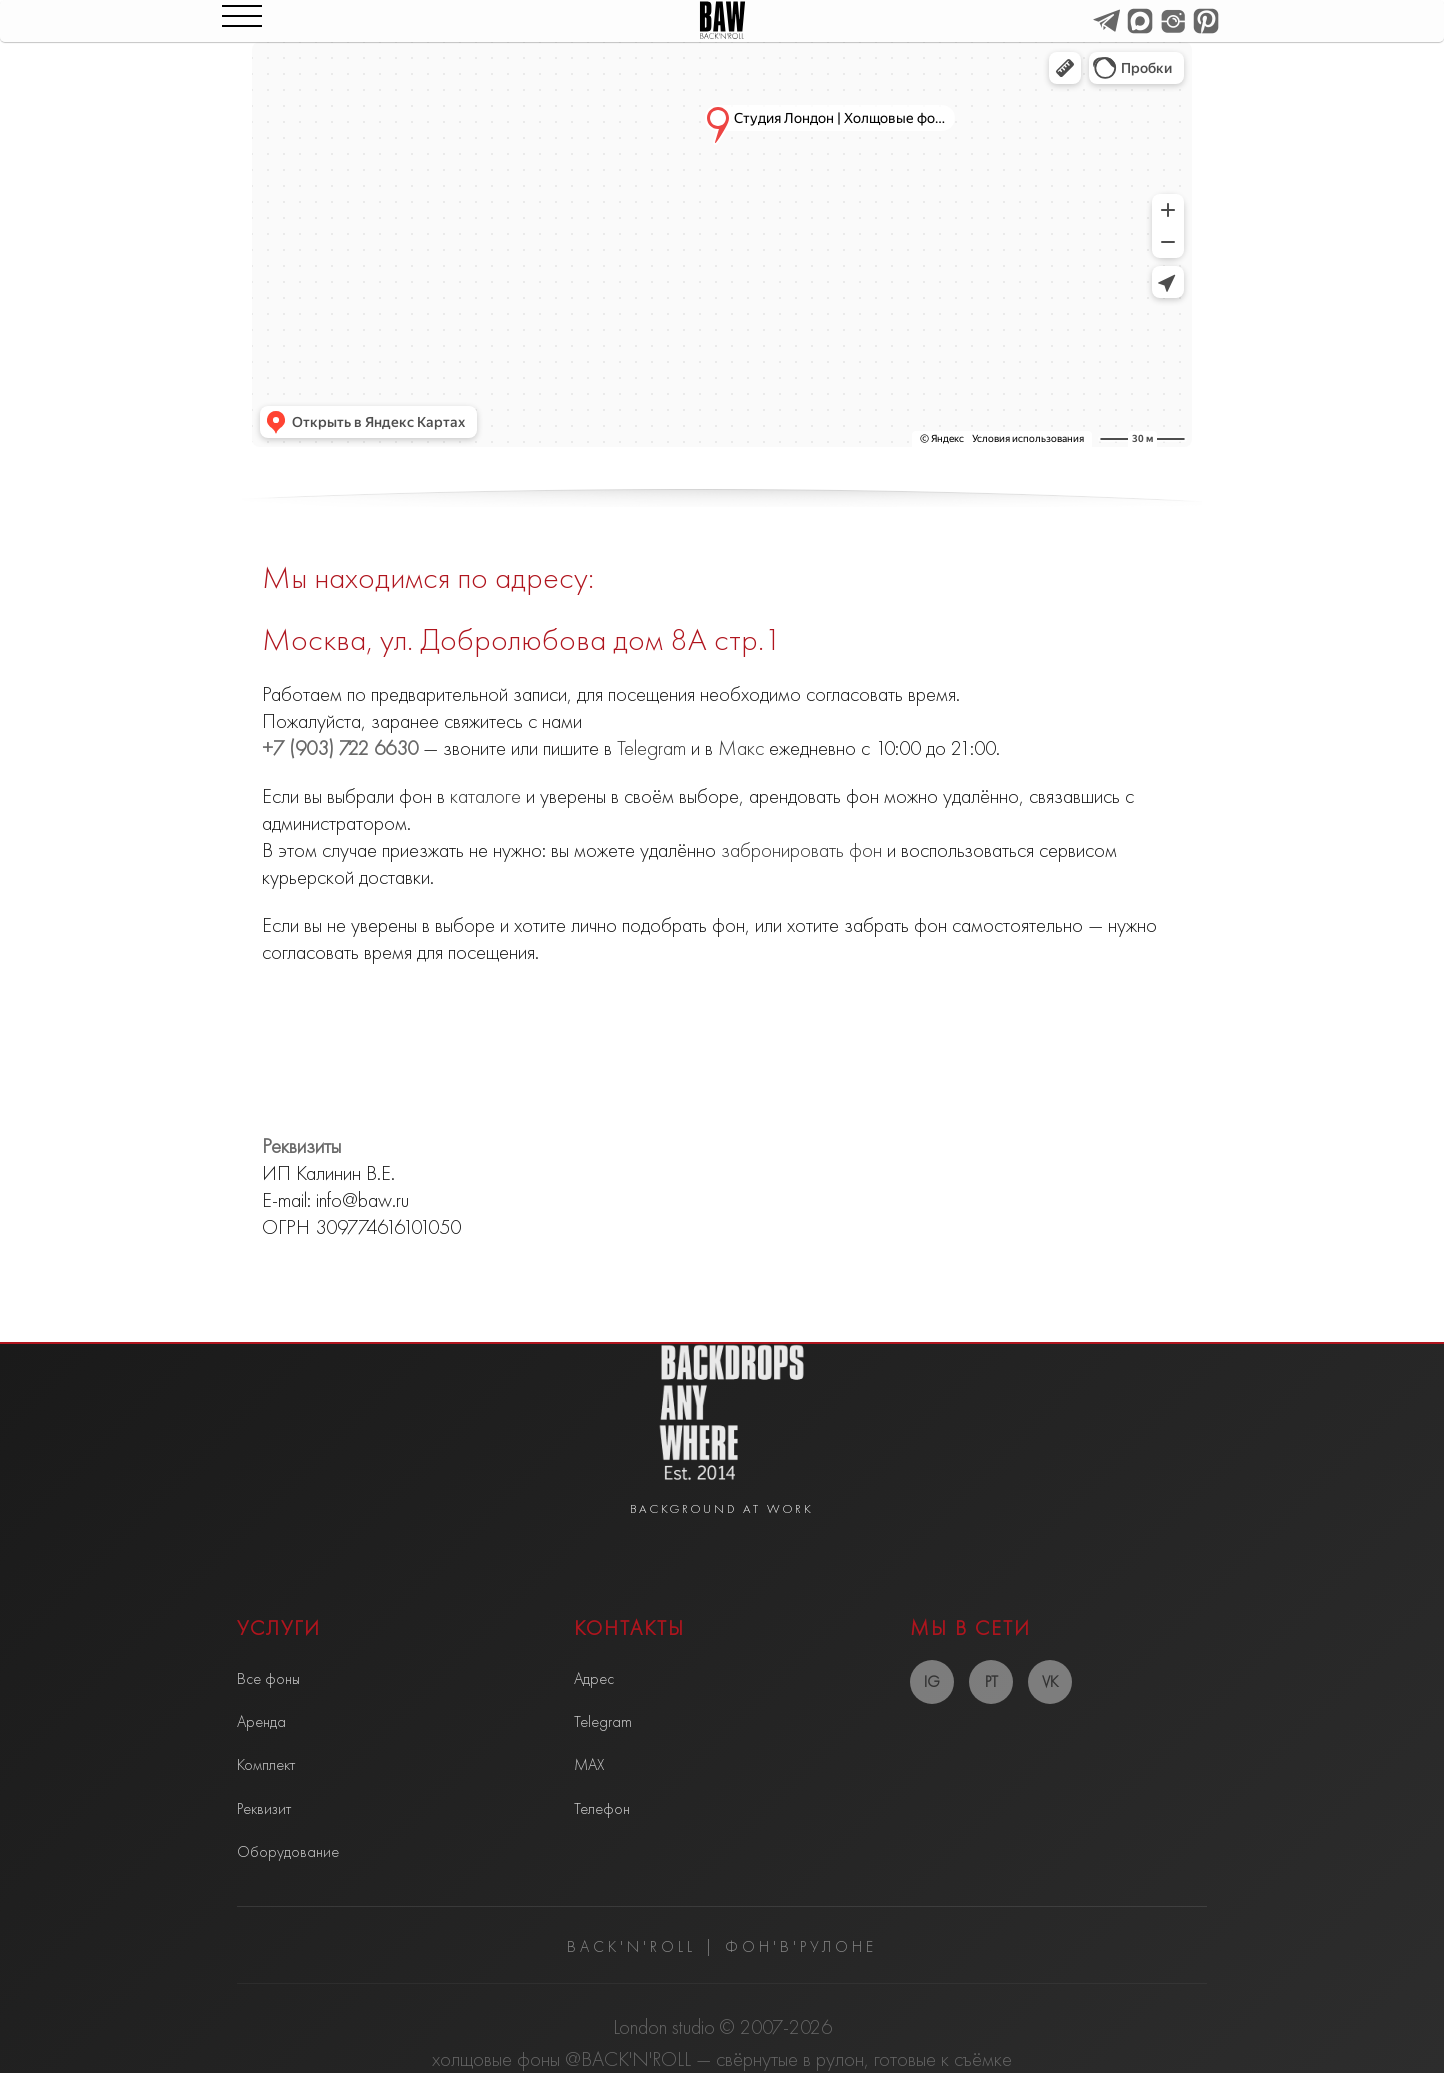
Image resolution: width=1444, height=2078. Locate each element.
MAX (589, 1764)
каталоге (485, 796)
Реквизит (264, 1808)
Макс (741, 748)
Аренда (261, 1721)
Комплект (266, 1764)
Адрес (594, 1678)
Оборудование (288, 1851)
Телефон (602, 1808)
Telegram (651, 748)
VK (1050, 1681)
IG (932, 1681)
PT (991, 1681)
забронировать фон (801, 850)
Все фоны (268, 1678)
